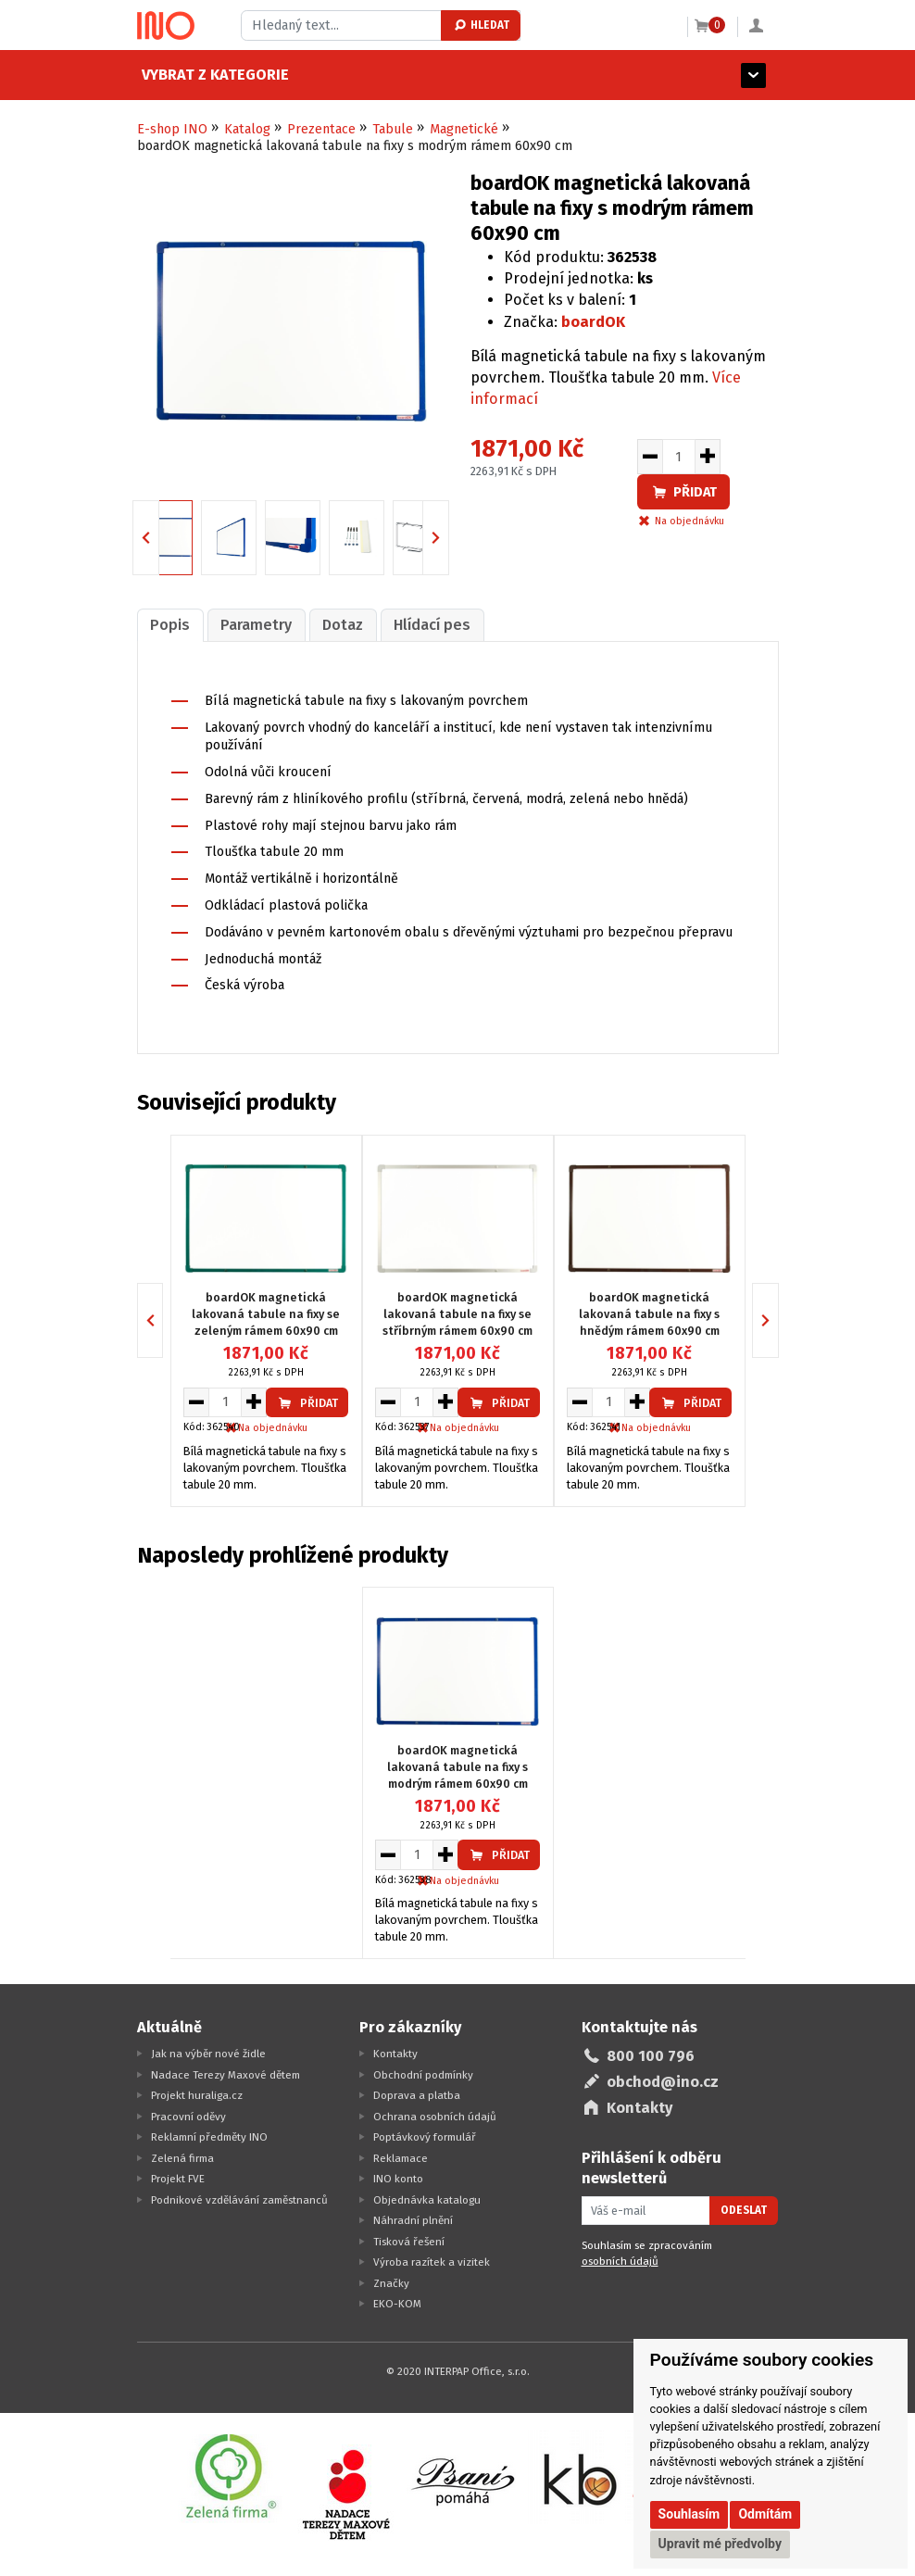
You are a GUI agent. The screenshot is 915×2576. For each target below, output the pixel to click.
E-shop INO (172, 129)
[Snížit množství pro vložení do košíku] (649, 456)
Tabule (392, 129)
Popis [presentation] (170, 625)
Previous (158, 537)
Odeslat (744, 2210)
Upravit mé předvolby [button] (720, 2543)
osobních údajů (620, 2261)
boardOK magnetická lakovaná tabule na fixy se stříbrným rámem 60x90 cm (457, 1314)
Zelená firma (182, 2158)
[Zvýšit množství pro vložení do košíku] (708, 456)
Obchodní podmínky (423, 2074)
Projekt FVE (178, 2178)
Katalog (247, 129)
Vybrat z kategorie (210, 74)
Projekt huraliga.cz (197, 2095)
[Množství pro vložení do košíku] (679, 456)
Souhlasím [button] (689, 2514)
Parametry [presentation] (256, 625)
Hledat (481, 25)
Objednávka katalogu (427, 2199)
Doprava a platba (416, 2095)
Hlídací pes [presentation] (432, 625)
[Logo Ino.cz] (165, 26)
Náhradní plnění (413, 2220)
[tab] (170, 625)
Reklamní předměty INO (209, 2136)
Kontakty (395, 2053)
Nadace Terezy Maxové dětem (225, 2074)
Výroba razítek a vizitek (431, 2262)
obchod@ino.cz (663, 2082)
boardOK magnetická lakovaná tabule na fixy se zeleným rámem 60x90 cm (266, 1314)
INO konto (398, 2178)
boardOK (593, 322)
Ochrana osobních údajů (434, 2116)
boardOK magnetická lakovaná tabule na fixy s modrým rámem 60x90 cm (457, 1767)
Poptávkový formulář (424, 2136)
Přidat (683, 492)
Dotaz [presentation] (342, 625)
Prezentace (321, 129)
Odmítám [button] (765, 2514)
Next (448, 537)
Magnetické (464, 129)
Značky (391, 2283)
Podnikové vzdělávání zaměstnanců (239, 2199)
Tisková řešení (409, 2241)
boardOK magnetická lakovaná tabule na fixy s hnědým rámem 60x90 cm (649, 1314)
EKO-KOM (397, 2303)
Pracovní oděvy (188, 2116)
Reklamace (400, 2158)
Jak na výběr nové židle (208, 2053)
